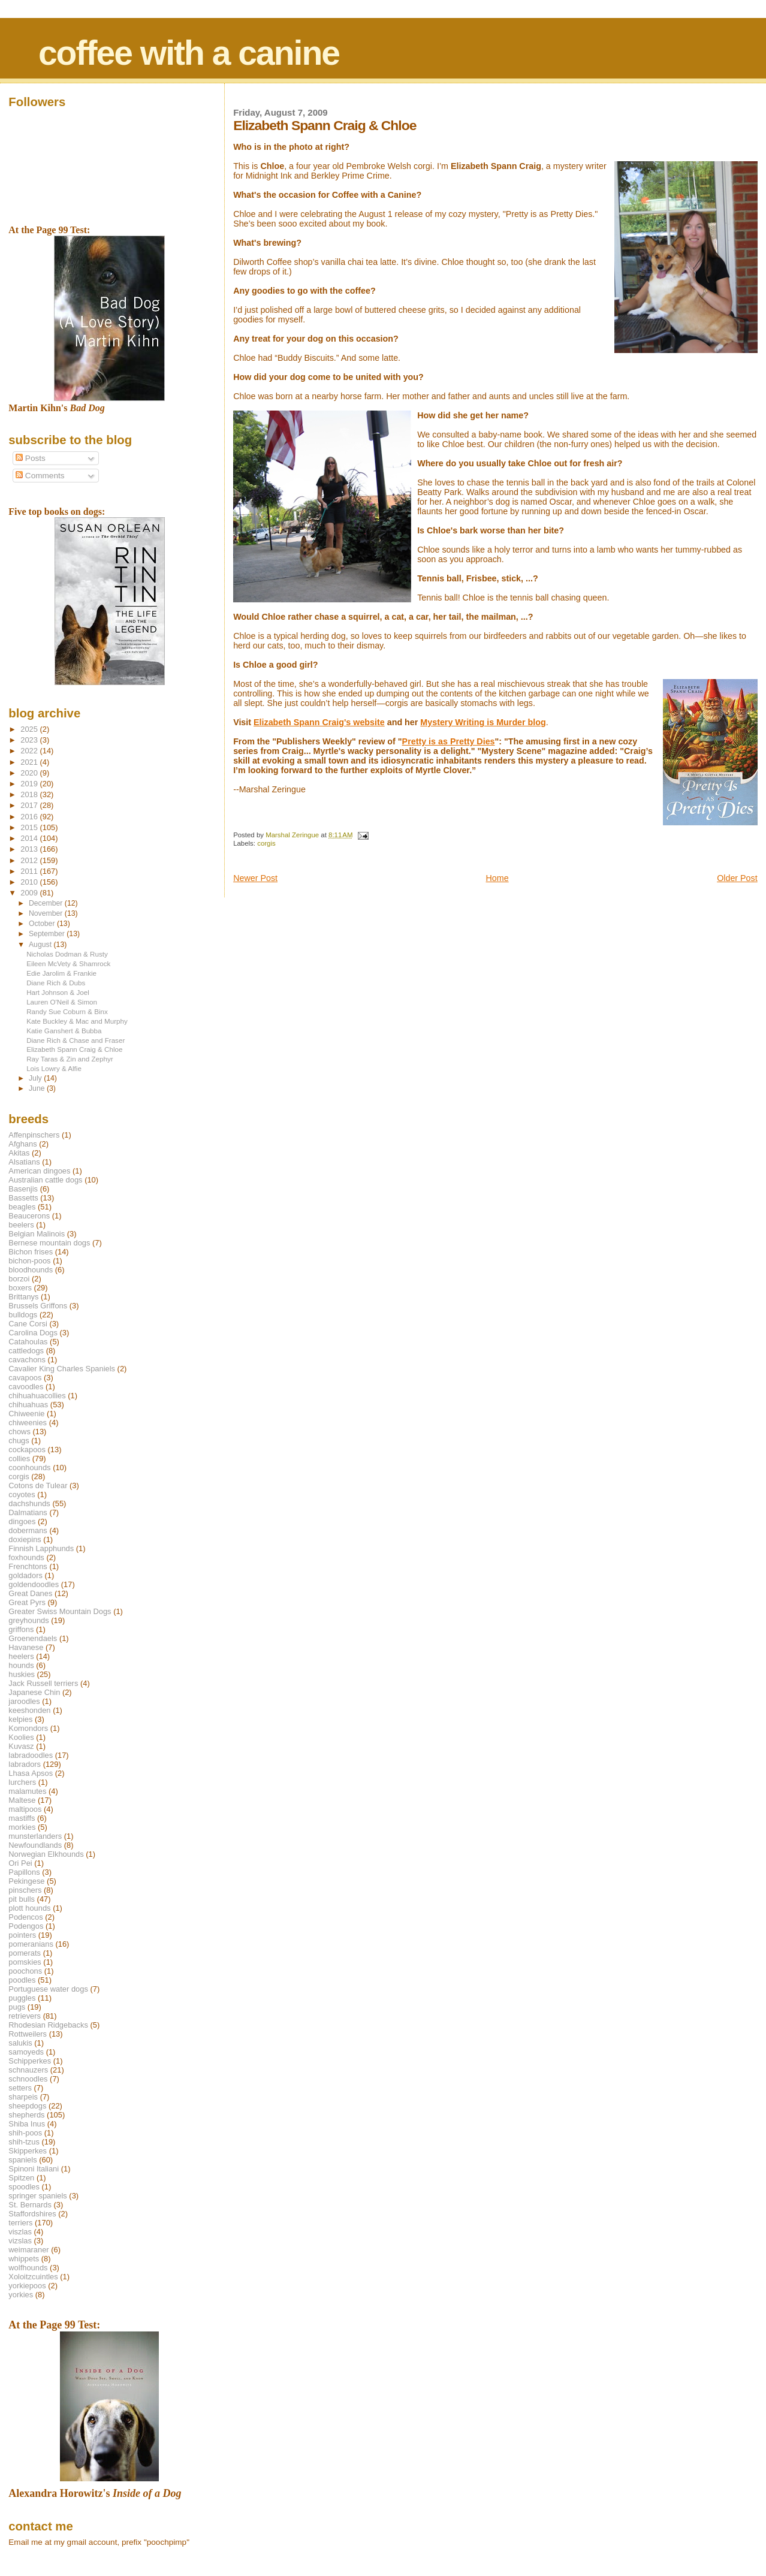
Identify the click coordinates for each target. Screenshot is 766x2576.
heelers (21, 1656)
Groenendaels (32, 1638)
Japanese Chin (34, 1692)
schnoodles (27, 2078)
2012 (30, 860)
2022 (30, 750)
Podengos (25, 1926)
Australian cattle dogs (45, 1179)
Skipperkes (27, 2150)
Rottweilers (27, 2033)
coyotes (21, 1494)
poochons (25, 1970)
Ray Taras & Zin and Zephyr (69, 1059)
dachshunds (29, 1503)
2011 (30, 871)
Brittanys (23, 1296)
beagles (21, 1206)
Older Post (737, 878)
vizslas (20, 2240)
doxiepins (24, 1539)
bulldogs (22, 1314)
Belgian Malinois (36, 1233)
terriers (20, 2222)
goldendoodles (33, 1584)
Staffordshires (32, 2213)
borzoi (18, 1278)
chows (19, 1431)
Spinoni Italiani (33, 2168)
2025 (30, 729)
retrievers (24, 2015)
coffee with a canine (188, 53)
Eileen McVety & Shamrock (68, 963)
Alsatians (24, 1161)
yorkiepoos (27, 2285)
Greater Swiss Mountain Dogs (59, 1611)
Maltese (21, 1800)
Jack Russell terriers (43, 1683)
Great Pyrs (27, 1602)
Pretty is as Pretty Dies (448, 741)
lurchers (22, 1782)
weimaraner (28, 2249)
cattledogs (26, 1350)
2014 (30, 838)
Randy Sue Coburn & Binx (67, 1011)
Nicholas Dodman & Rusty (67, 954)
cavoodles (25, 1386)
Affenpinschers (33, 1134)
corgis (266, 843)
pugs (16, 2006)
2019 (30, 783)
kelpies (20, 1719)
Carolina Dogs (33, 1332)
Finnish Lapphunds (41, 1548)
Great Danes (30, 1593)
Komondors (28, 1728)
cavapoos (24, 1377)
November (47, 913)
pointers (22, 1935)
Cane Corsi (27, 1323)
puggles (21, 1997)
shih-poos (25, 2132)
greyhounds (28, 1620)
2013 (30, 848)
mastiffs (21, 1818)
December (47, 903)
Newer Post (255, 878)
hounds (21, 1665)
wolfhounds (27, 2267)
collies (19, 1458)
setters (20, 2087)
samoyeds (26, 2051)
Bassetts (23, 1197)
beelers (21, 1224)
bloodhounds (30, 1269)
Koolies (21, 1737)
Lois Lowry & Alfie (54, 1068)
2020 (30, 772)
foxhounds (26, 1557)
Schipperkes (29, 2060)
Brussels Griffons (37, 1305)
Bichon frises (30, 1251)
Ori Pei (20, 1863)
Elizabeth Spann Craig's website (319, 722)
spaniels (22, 2159)
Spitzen (21, 2177)
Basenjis (23, 1188)
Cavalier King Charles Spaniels (61, 1368)
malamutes (27, 1791)
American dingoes (39, 1170)
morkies (21, 1827)
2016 (30, 816)
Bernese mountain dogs (49, 1242)
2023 (30, 739)
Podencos (25, 1917)
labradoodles (30, 1755)
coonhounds (29, 1467)
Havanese (25, 1647)
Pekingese (26, 1881)
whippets (23, 2258)
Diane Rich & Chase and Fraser (75, 1040)
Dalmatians (27, 1512)
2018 (30, 794)
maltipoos (24, 1809)
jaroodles (24, 1701)
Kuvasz (21, 1746)
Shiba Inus (26, 2123)
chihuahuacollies (36, 1395)
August (41, 944)
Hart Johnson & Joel (57, 992)
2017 (30, 805)
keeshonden (29, 1710)
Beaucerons (29, 1215)
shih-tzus (24, 2141)
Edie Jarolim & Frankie (61, 973)
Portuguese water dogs (48, 1988)
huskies (21, 1674)
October (43, 923)
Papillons (24, 1872)
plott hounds (29, 1908)
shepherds (26, 2114)
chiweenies (27, 1422)
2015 (30, 827)
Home (497, 878)
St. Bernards (30, 2204)
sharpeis (23, 2096)
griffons (21, 1629)
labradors (24, 1764)
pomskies (24, 1961)
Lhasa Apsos (30, 1773)
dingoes (21, 1521)
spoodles (24, 2186)
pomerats (24, 1952)
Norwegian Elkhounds (45, 1854)
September (48, 934)
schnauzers (28, 2069)
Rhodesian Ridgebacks (48, 2024)
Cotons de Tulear (37, 1485)
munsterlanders (35, 1836)
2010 (30, 881)
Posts (31, 458)
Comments (40, 475)
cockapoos (27, 1449)
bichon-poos (29, 1260)
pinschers (24, 1890)
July (36, 1078)
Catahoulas (27, 1341)
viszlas (20, 2231)
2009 (30, 892)
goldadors (25, 1575)
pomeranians (30, 1943)
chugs (18, 1440)
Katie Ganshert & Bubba (63, 1030)
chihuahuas (28, 1404)
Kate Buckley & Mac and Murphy (77, 1021)
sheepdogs (27, 2105)
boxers (20, 1287)
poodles (21, 1979)
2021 (30, 762)
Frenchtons (27, 1566)
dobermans (27, 1530)
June (38, 1088)
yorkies (20, 2294)
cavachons (27, 1359)
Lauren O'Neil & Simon (61, 1002)
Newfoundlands (35, 1845)
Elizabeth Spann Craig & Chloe (74, 1049)
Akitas (18, 1152)
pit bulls (21, 1899)
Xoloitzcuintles (33, 2276)
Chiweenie (26, 1413)
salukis (20, 2042)
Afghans (22, 1143)
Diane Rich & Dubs (55, 983)
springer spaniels (37, 2195)
